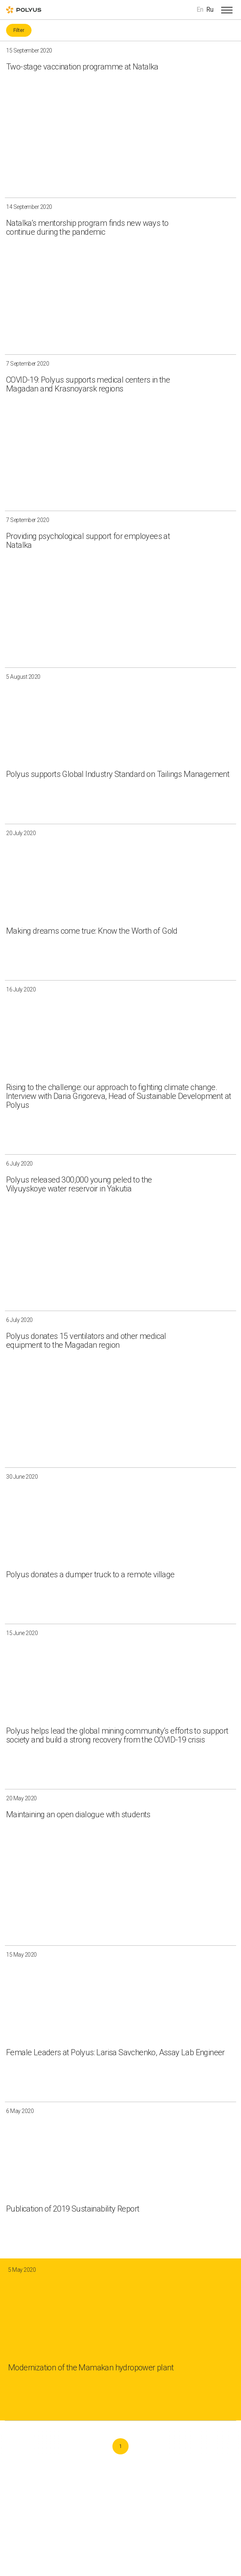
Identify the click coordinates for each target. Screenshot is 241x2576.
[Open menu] (227, 10)
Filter (18, 30)
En (200, 9)
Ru (210, 9)
